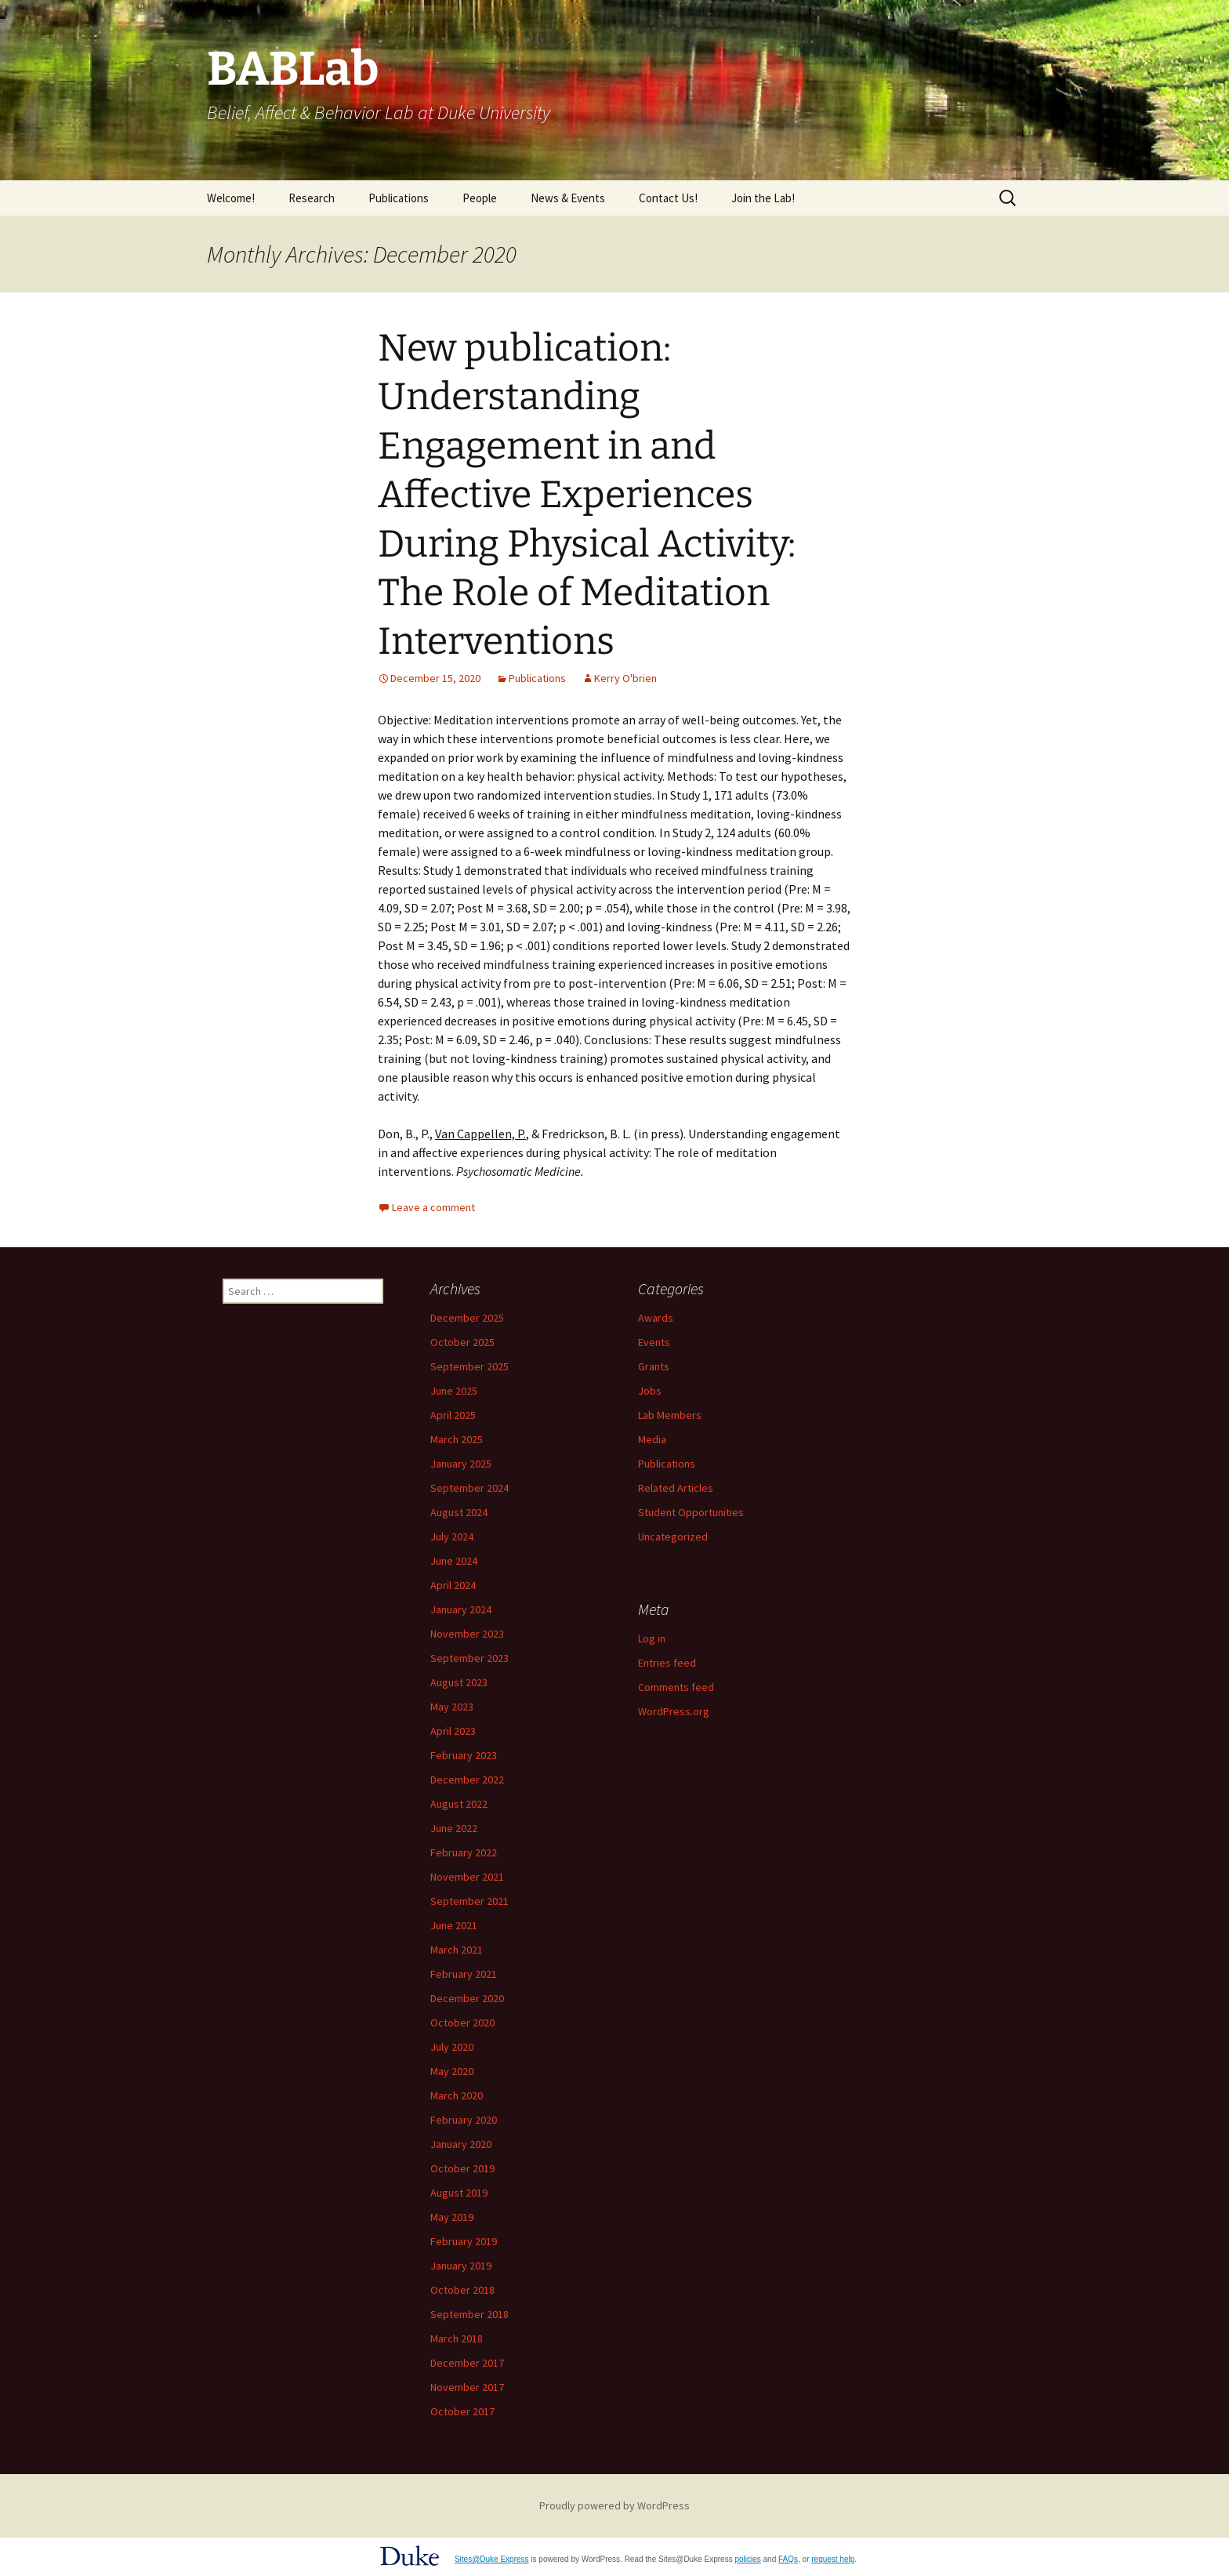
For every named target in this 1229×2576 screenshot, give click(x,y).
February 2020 (463, 2120)
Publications (398, 197)
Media (652, 1439)
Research (311, 197)
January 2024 (460, 1609)
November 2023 (467, 1634)
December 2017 (467, 2363)
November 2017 (467, 2387)
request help (832, 2559)
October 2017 (462, 2411)
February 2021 (463, 1974)
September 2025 (469, 1366)
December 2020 (467, 1998)
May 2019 (451, 2217)
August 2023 (459, 1682)
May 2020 (451, 2071)
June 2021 (453, 1925)
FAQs (788, 2559)
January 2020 (460, 2144)
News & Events (568, 197)
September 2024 (469, 1488)
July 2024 (451, 1536)
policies (747, 2559)
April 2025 (453, 1415)
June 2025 (453, 1391)
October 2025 (462, 1342)
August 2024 (459, 1512)
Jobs (650, 1391)
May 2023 (451, 1707)
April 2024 (453, 1585)
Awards (655, 1318)
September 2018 (469, 2314)
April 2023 (453, 1731)
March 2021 (456, 1950)
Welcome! (231, 197)
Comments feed (676, 1687)
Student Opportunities (691, 1512)
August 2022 (459, 1804)
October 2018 (462, 2290)
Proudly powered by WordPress (614, 2505)
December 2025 (467, 1318)
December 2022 (467, 1779)
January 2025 (460, 1464)
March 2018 (456, 2338)
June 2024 (453, 1561)
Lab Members (670, 1415)
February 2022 (463, 1852)
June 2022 (453, 1828)
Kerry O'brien (625, 678)
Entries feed (667, 1663)
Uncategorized (673, 1536)
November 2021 (467, 1877)
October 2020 (462, 2022)
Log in (651, 1638)
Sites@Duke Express (492, 2559)
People (479, 197)
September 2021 (469, 1901)
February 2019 (463, 2241)
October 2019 (462, 2168)
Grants (653, 1366)
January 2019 (460, 2266)
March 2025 (456, 1439)
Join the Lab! (763, 197)
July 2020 (451, 2047)
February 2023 (463, 1755)
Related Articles (675, 1488)
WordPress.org (673, 1711)
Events (654, 1342)
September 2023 (469, 1658)
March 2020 (456, 2095)
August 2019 (459, 2193)
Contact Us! (668, 197)
